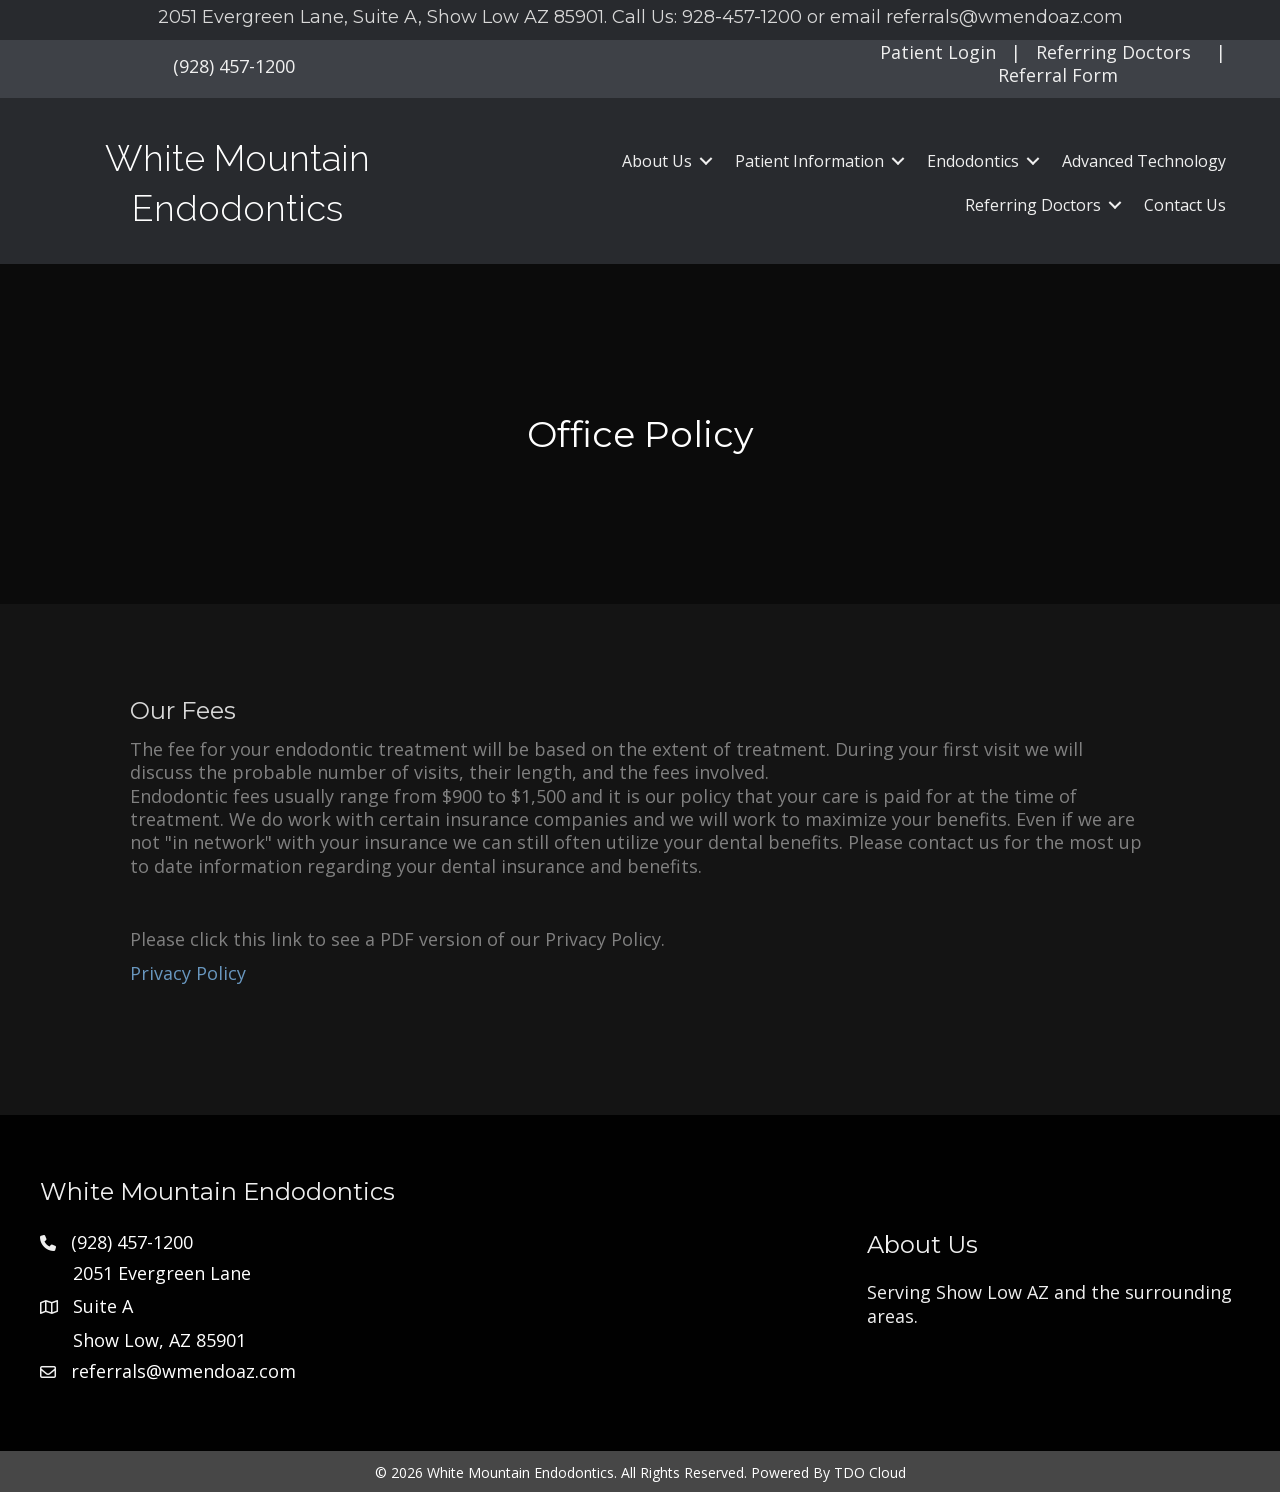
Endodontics (973, 161)
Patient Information (809, 161)
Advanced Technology (1144, 161)
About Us (657, 161)
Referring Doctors (1113, 52)
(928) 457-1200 (234, 66)
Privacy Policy (188, 973)
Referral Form (1058, 75)
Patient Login (938, 52)
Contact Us (1185, 205)
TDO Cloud (870, 1472)
